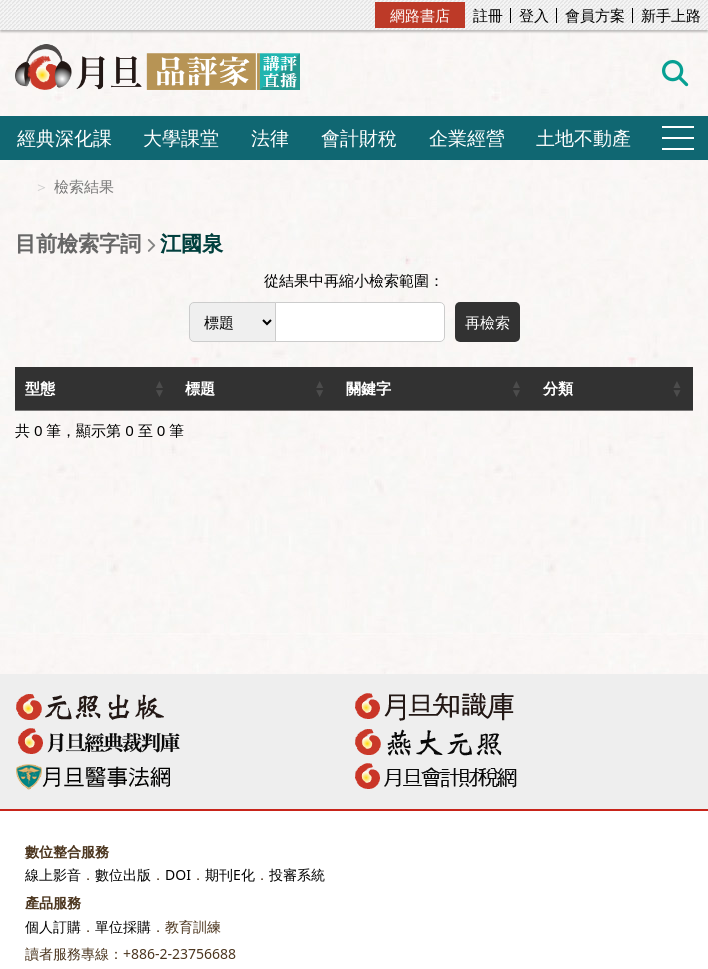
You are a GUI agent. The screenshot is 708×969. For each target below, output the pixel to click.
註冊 (488, 15)
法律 (270, 137)
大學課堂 (181, 137)
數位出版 (123, 874)
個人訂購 (53, 926)
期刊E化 (230, 874)
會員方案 (595, 15)
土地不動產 (583, 137)
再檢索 (487, 322)
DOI (178, 874)
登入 (534, 15)
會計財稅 (359, 137)
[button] (159, 388)
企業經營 (467, 137)
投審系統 (297, 874)
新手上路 (671, 15)
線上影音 (53, 874)
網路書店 (420, 15)
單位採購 (123, 926)
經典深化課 (64, 137)
